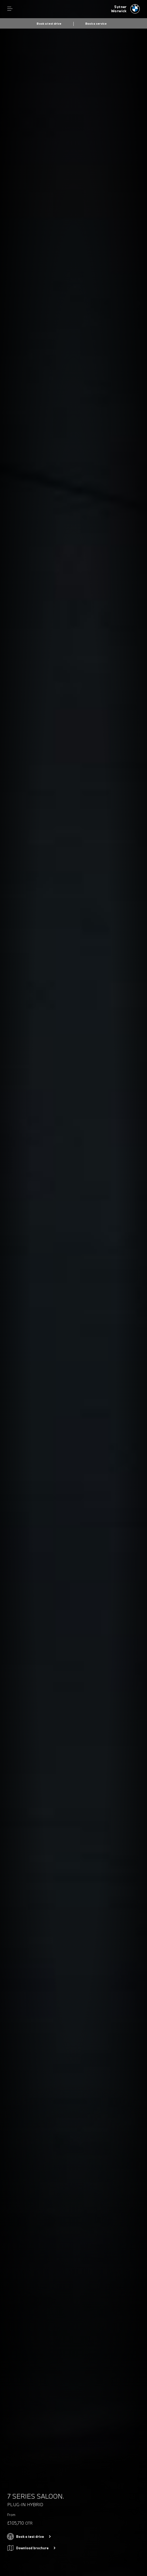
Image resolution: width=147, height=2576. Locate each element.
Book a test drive (49, 23)
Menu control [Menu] (10, 9)
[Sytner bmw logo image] (125, 9)
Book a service (96, 23)
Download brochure (32, 2548)
